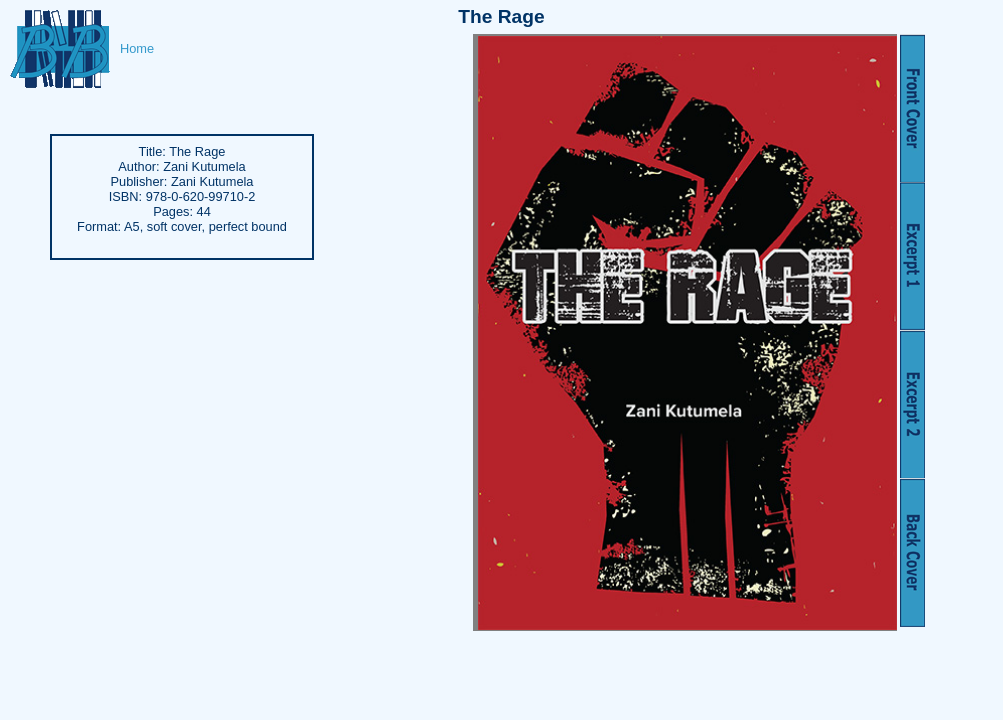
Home (137, 48)
